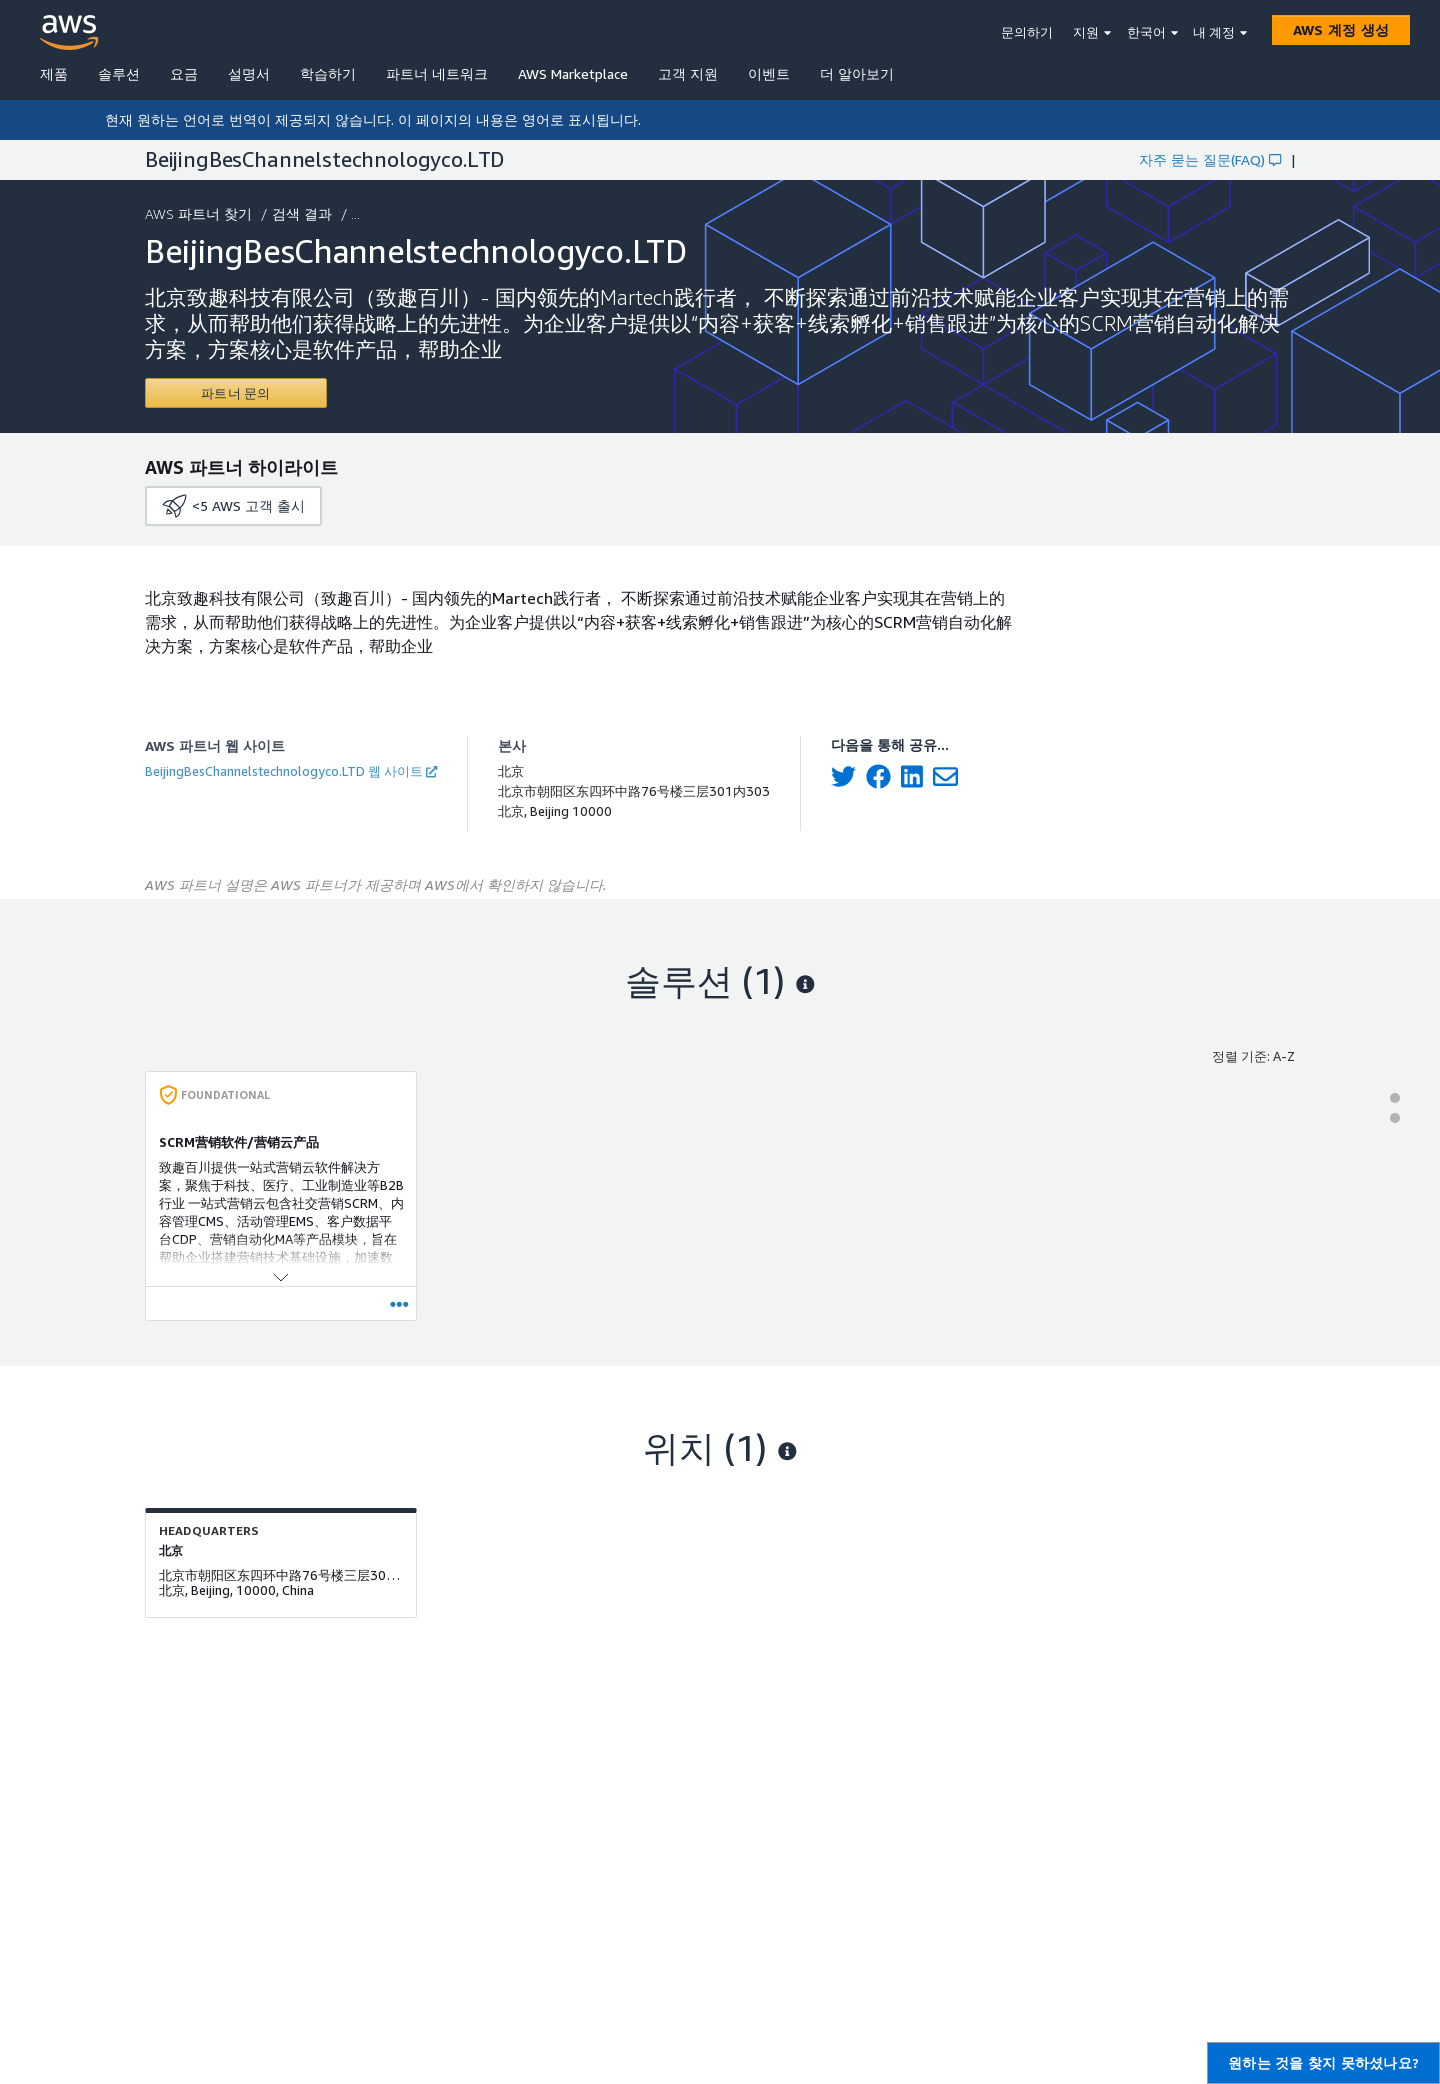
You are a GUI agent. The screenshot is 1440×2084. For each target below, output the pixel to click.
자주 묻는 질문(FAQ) (1210, 159)
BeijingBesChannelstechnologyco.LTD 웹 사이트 (291, 771)
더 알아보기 (857, 73)
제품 (54, 73)
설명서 (249, 73)
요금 (184, 73)
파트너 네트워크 (437, 73)
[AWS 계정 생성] (1341, 30)
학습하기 (328, 73)
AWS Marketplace (573, 73)
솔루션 (119, 73)
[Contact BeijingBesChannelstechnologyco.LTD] (236, 393)
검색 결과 (304, 213)
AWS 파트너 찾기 (200, 213)
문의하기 (1027, 32)
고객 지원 (688, 73)
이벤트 (769, 73)
